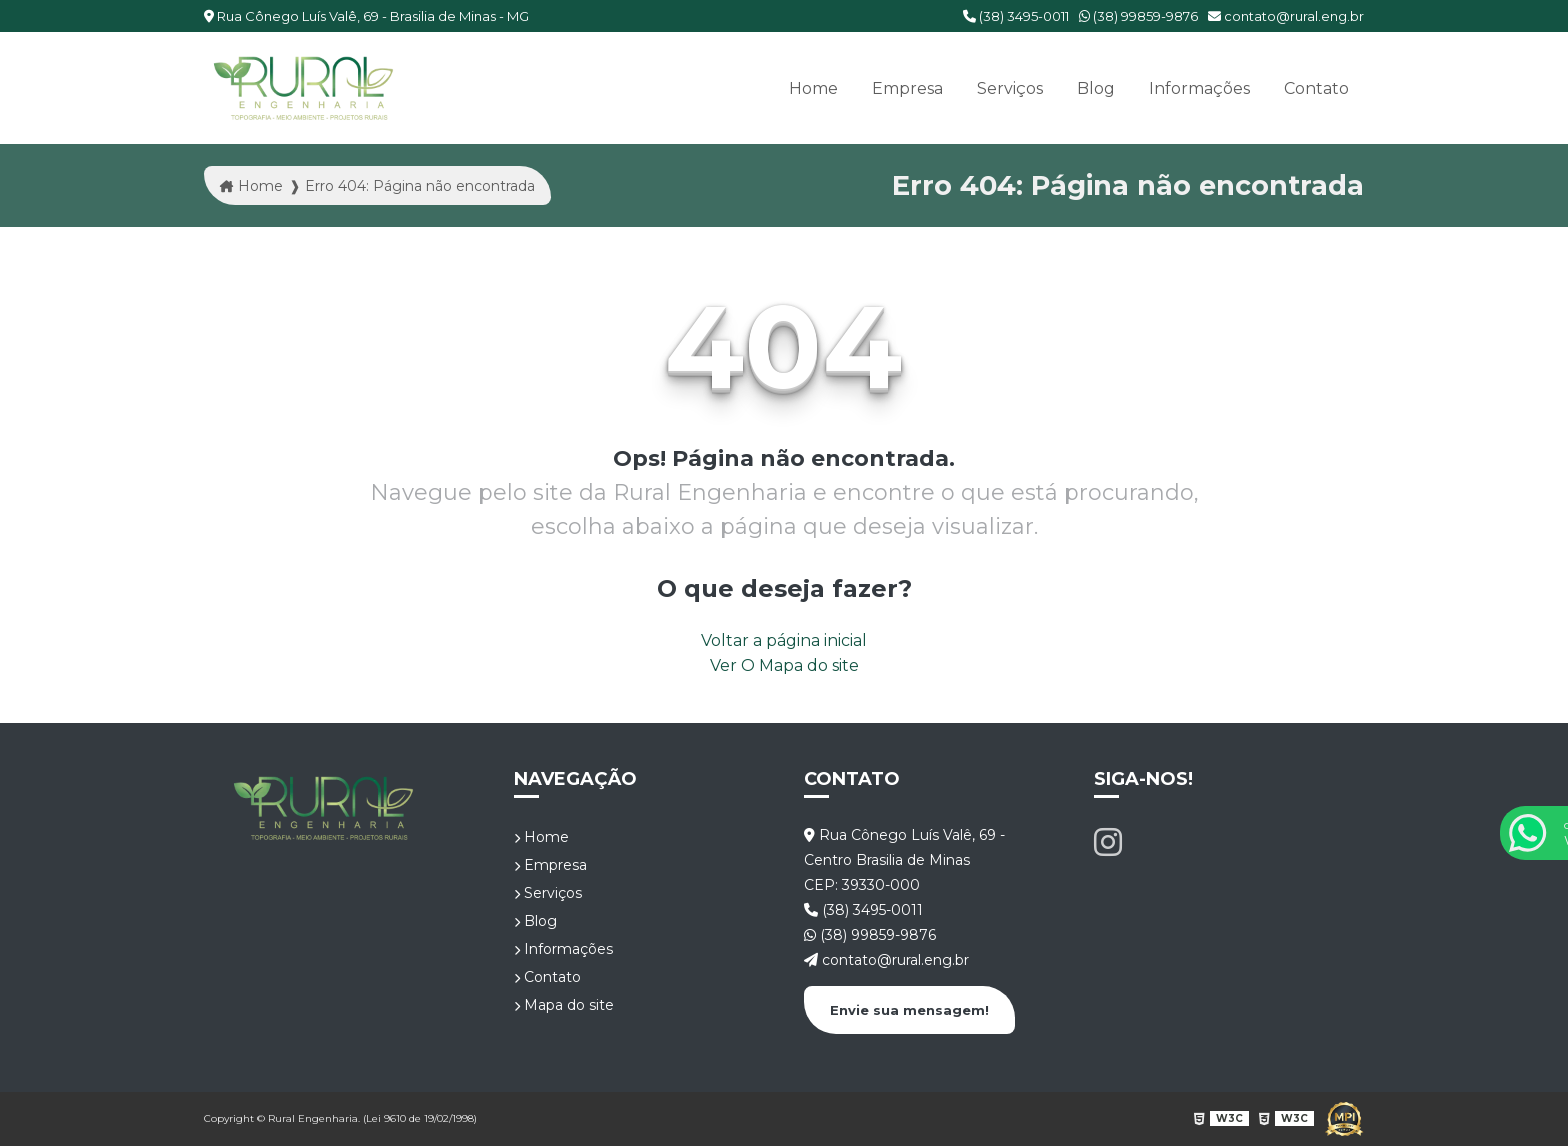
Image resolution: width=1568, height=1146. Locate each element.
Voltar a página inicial (784, 640)
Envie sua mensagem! (909, 1010)
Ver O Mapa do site (784, 665)
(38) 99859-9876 (1138, 16)
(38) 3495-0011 (1016, 16)
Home (813, 88)
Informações (1199, 88)
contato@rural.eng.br (1286, 16)
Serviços (1010, 88)
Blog (1096, 88)
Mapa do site (564, 1005)
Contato (1316, 88)
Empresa (907, 88)
